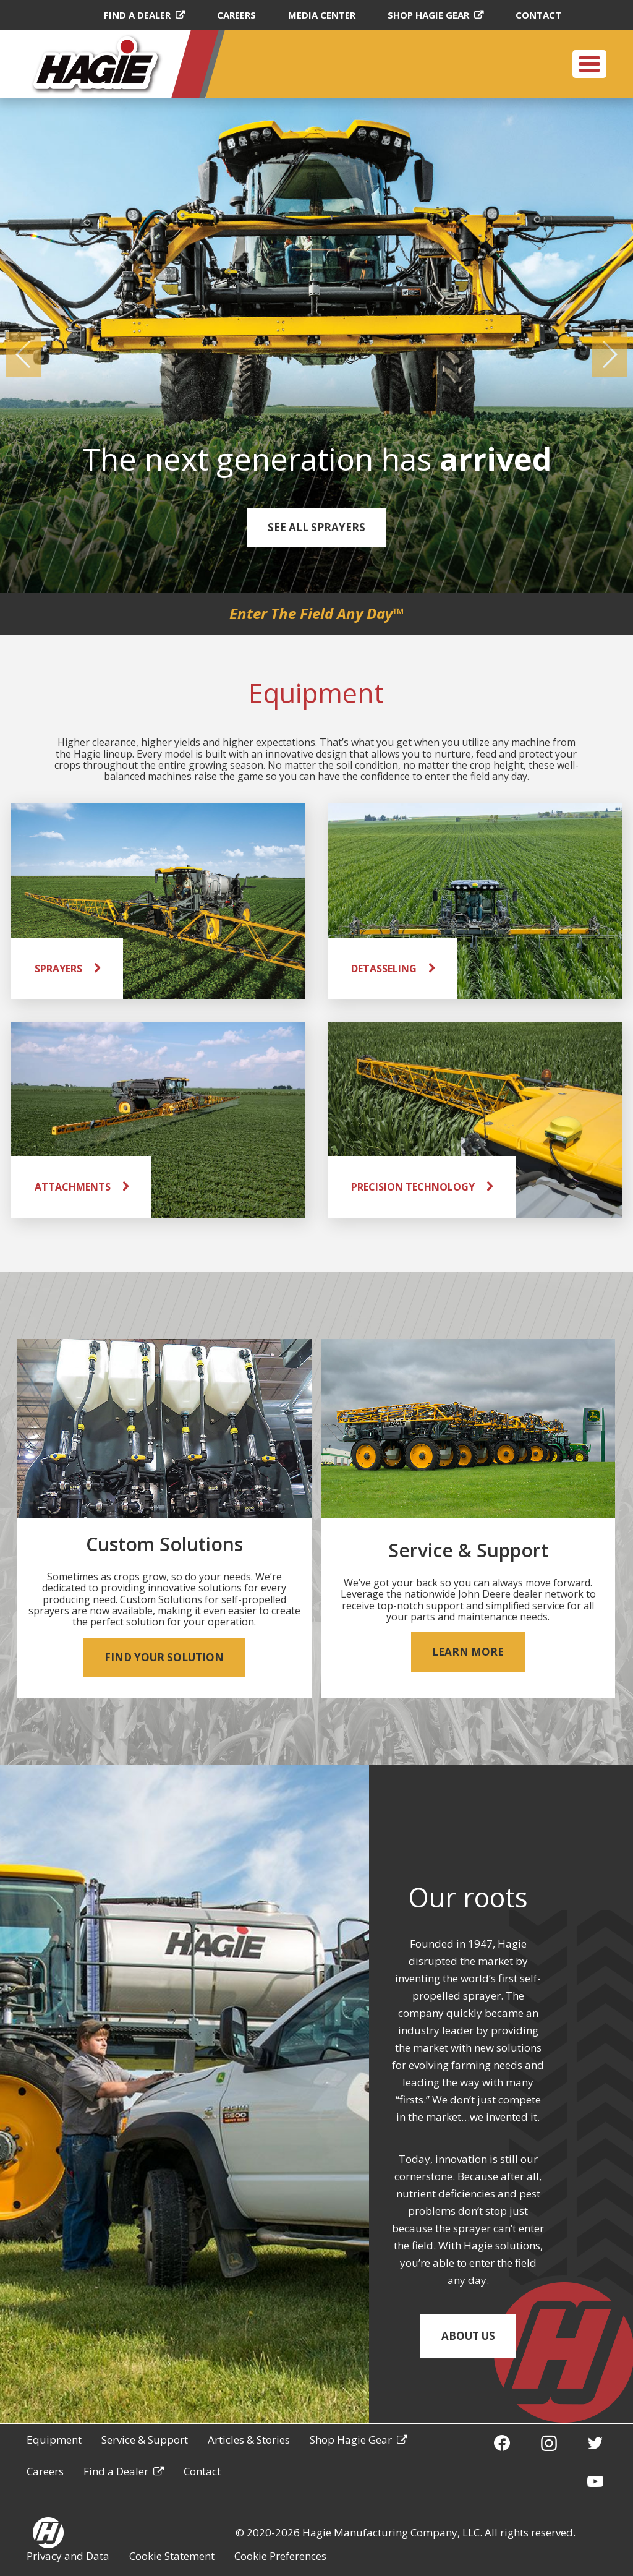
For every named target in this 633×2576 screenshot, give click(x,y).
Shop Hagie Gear (428, 15)
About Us (468, 2336)
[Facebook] (502, 2442)
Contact (538, 15)
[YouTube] (595, 2481)
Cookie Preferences (280, 2556)
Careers (236, 15)
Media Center (321, 15)
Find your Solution (164, 1657)
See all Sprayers (316, 527)
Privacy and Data (68, 2556)
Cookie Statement (172, 2556)
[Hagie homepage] (48, 2533)
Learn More (468, 1652)
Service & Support (144, 2440)
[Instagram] (549, 2442)
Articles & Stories (249, 2440)
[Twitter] (595, 2442)
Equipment (54, 2440)
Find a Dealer (137, 15)
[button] (23, 354)
